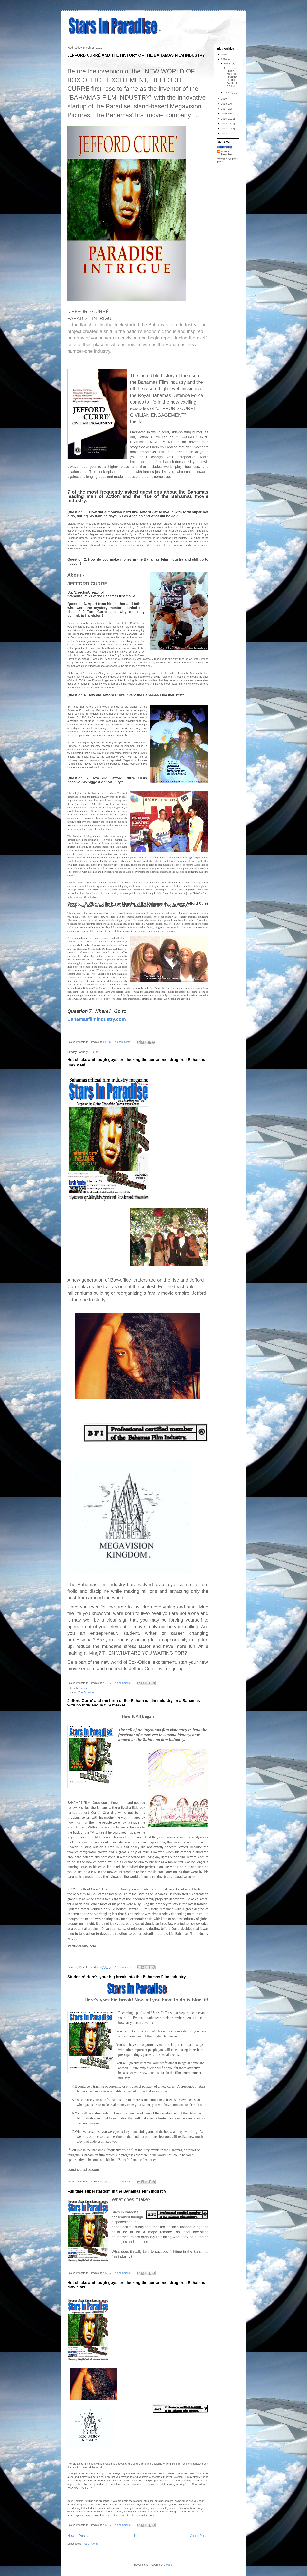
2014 (224, 123)
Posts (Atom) (90, 2543)
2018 (224, 103)
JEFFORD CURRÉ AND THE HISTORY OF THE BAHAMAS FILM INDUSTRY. (136, 55)
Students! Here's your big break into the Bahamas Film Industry (126, 1977)
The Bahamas (86, 1692)
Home (139, 2536)
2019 (224, 98)
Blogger (168, 2564)
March (228, 63)
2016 (224, 113)
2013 (224, 128)
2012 (224, 133)
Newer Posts (77, 2536)
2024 (224, 54)
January (229, 92)
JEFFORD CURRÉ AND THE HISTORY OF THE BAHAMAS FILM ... (230, 77)
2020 (224, 59)
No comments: (123, 1041)
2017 (224, 108)
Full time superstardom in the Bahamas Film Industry (116, 2191)
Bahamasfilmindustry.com (96, 1019)
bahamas (81, 1688)
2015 (224, 118)
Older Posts (199, 2536)
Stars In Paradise (226, 153)
